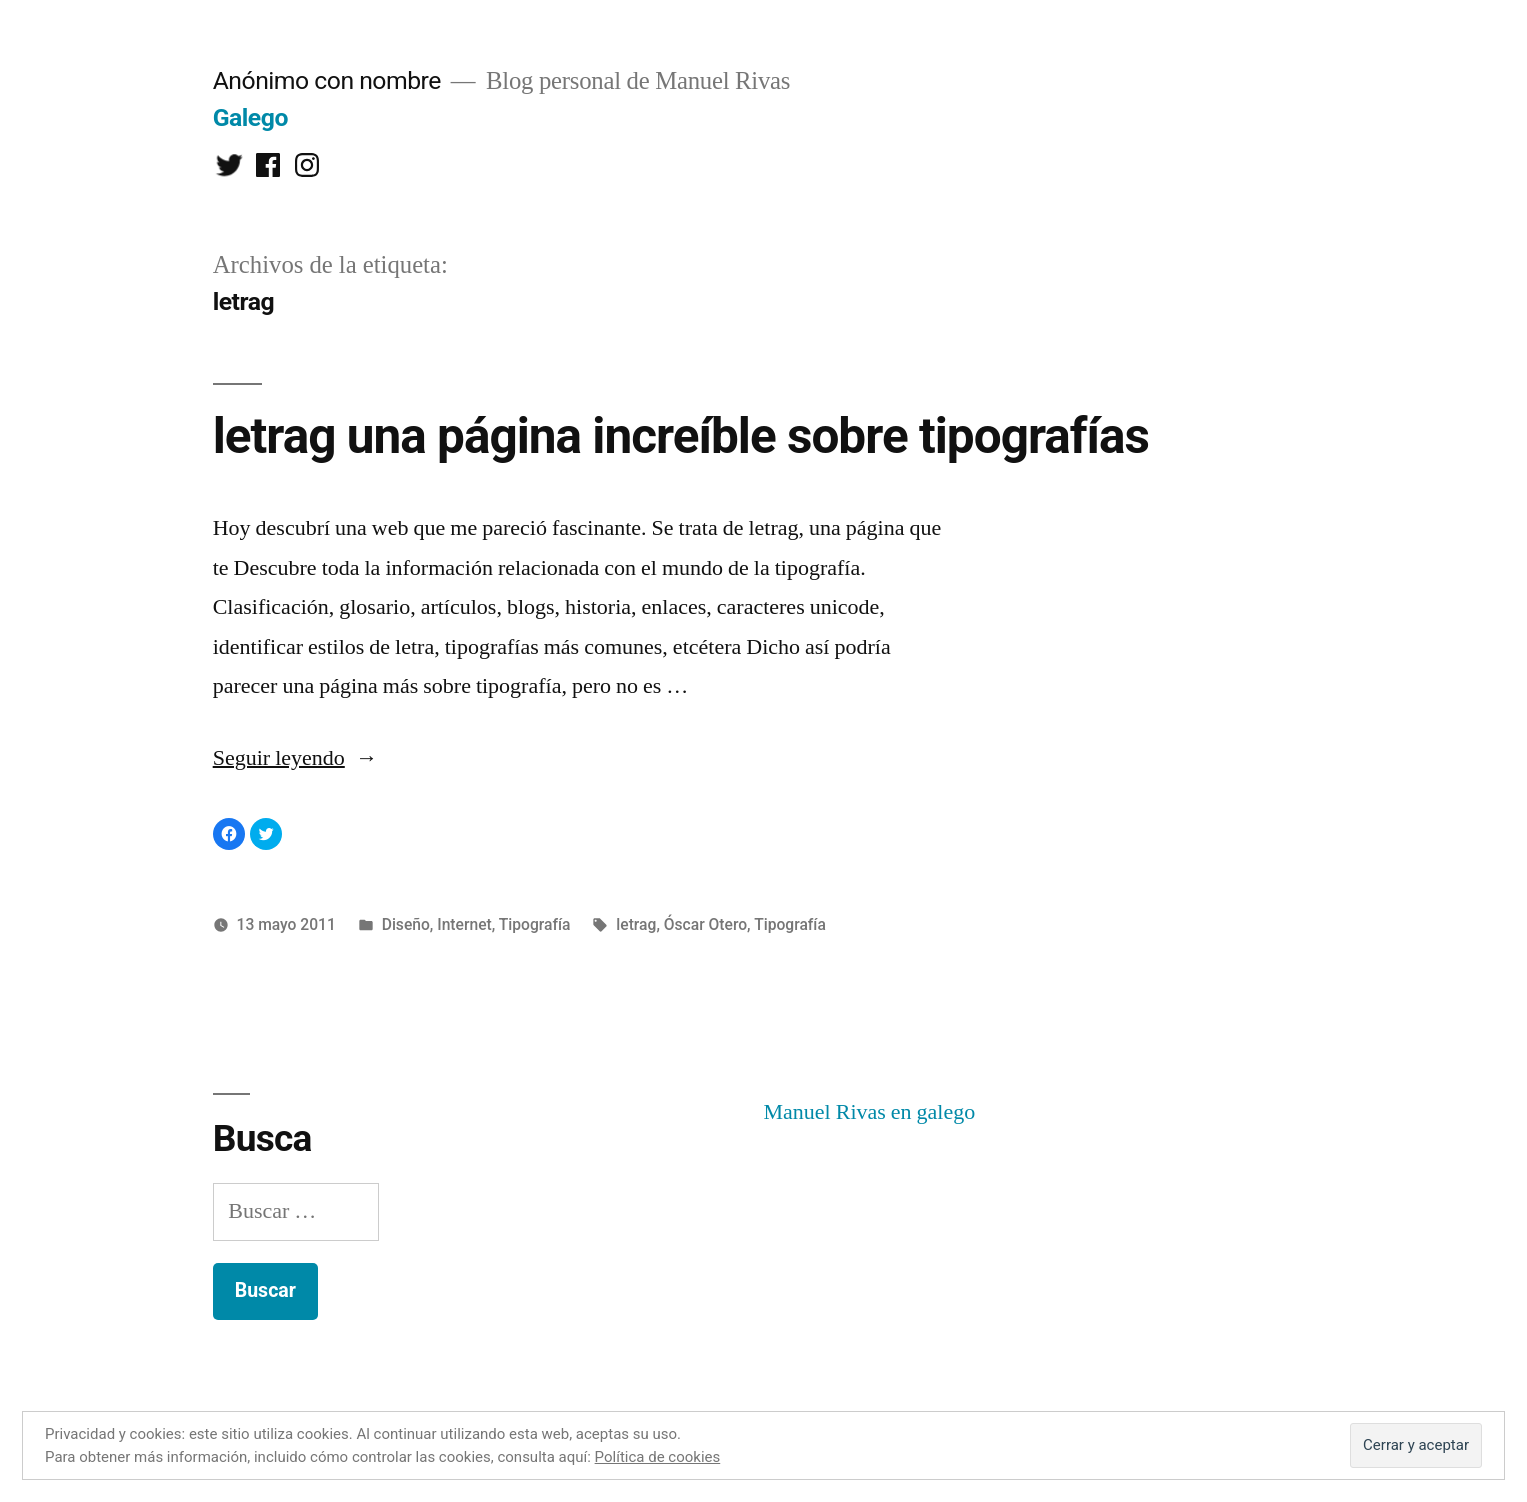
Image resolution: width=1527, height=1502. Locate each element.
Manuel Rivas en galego (870, 1112)
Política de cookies (658, 1457)
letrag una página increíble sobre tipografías (681, 436)
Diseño (406, 924)
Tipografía (535, 924)
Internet (464, 924)
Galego (250, 117)
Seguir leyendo (295, 758)
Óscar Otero (705, 924)
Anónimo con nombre (327, 80)
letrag (636, 924)
